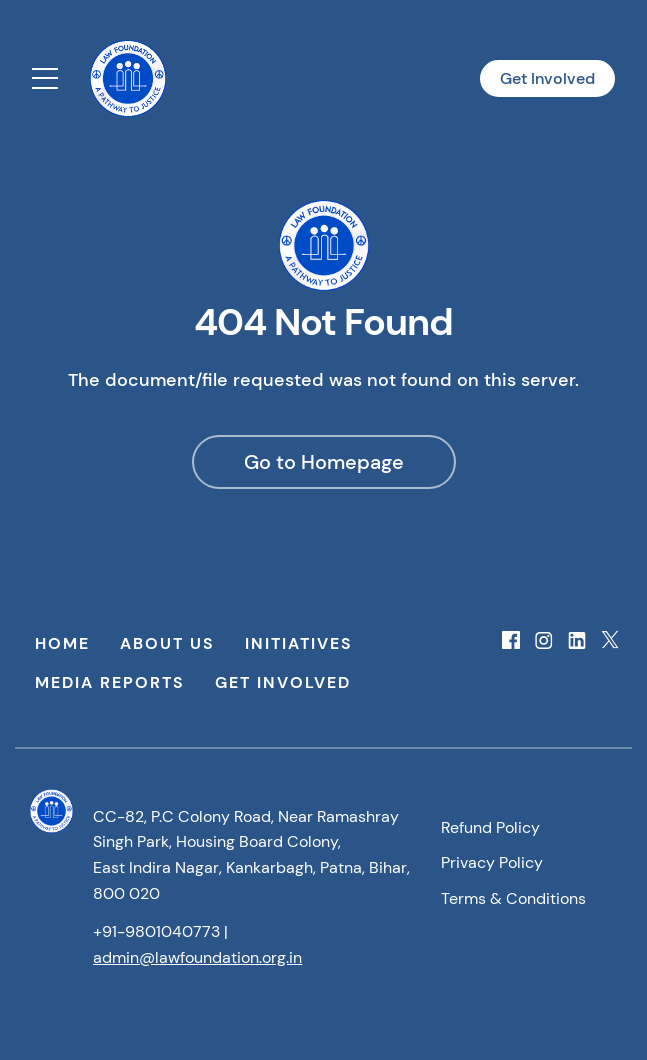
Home (62, 643)
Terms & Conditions (513, 898)
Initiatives (299, 643)
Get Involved (547, 78)
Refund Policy (490, 827)
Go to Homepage (324, 462)
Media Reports (110, 682)
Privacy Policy (492, 862)
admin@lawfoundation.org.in (197, 957)
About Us (167, 643)
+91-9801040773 (156, 931)
